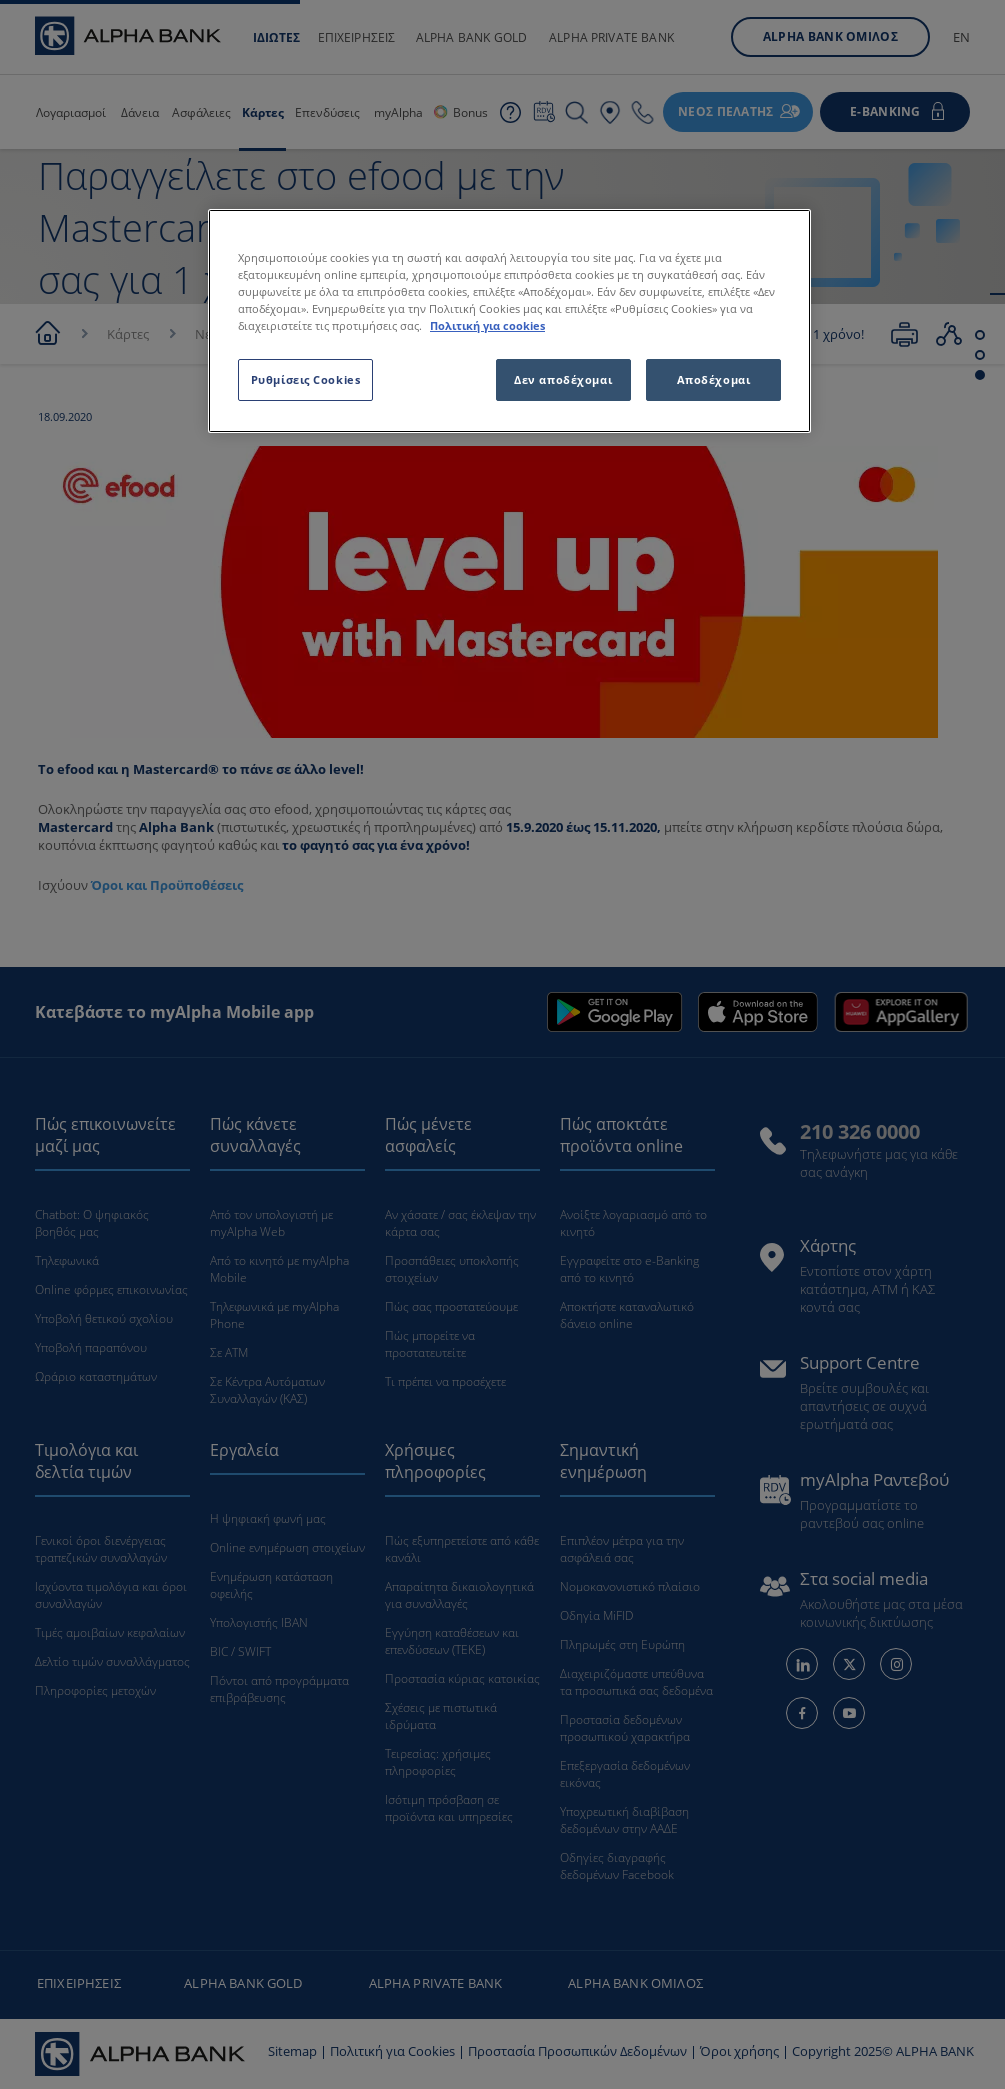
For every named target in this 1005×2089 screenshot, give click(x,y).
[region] (509, 321)
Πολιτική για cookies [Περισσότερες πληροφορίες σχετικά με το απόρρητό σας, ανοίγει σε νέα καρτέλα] (487, 325)
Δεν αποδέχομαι (563, 379)
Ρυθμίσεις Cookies (306, 379)
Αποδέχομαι (714, 379)
